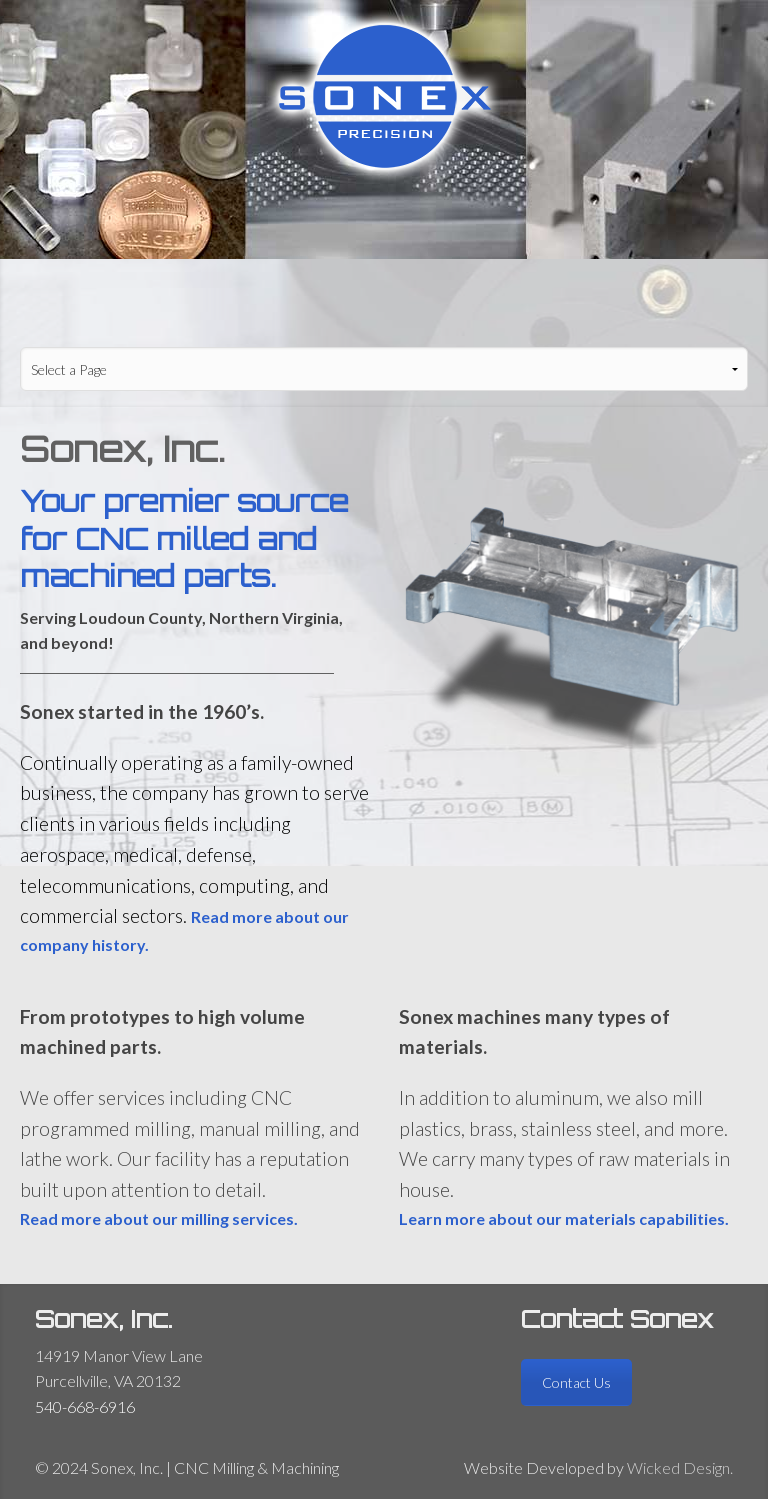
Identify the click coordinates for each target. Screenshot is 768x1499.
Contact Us (576, 1382)
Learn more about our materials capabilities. (564, 1218)
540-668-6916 (85, 1406)
